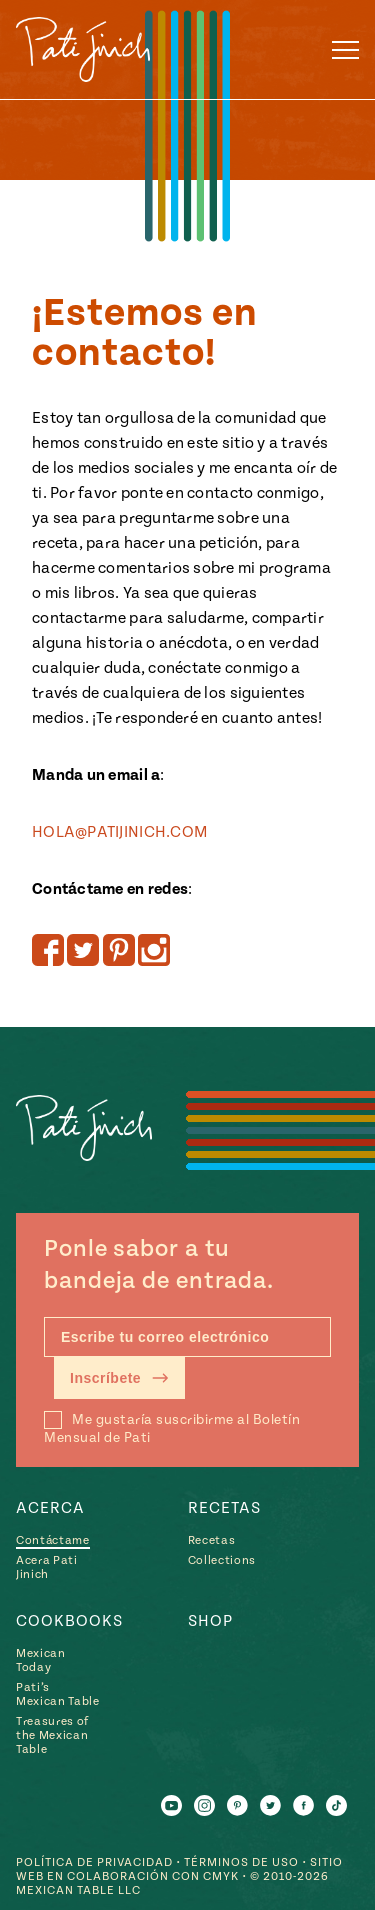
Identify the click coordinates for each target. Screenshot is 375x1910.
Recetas (224, 1508)
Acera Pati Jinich (47, 1567)
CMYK (221, 1876)
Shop (210, 1621)
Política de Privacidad (94, 1862)
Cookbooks (69, 1621)
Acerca (50, 1508)
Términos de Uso (241, 1862)
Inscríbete (119, 1378)
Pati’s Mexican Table (58, 1694)
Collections (222, 1560)
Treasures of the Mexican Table (52, 1735)
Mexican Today (41, 1660)
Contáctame (53, 1540)
